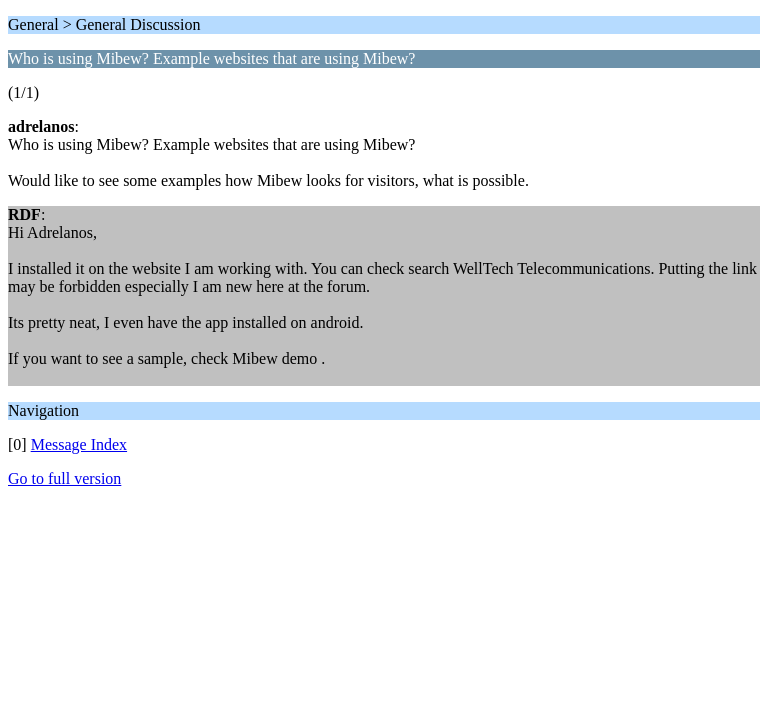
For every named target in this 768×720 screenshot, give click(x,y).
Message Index (79, 444)
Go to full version (64, 478)
